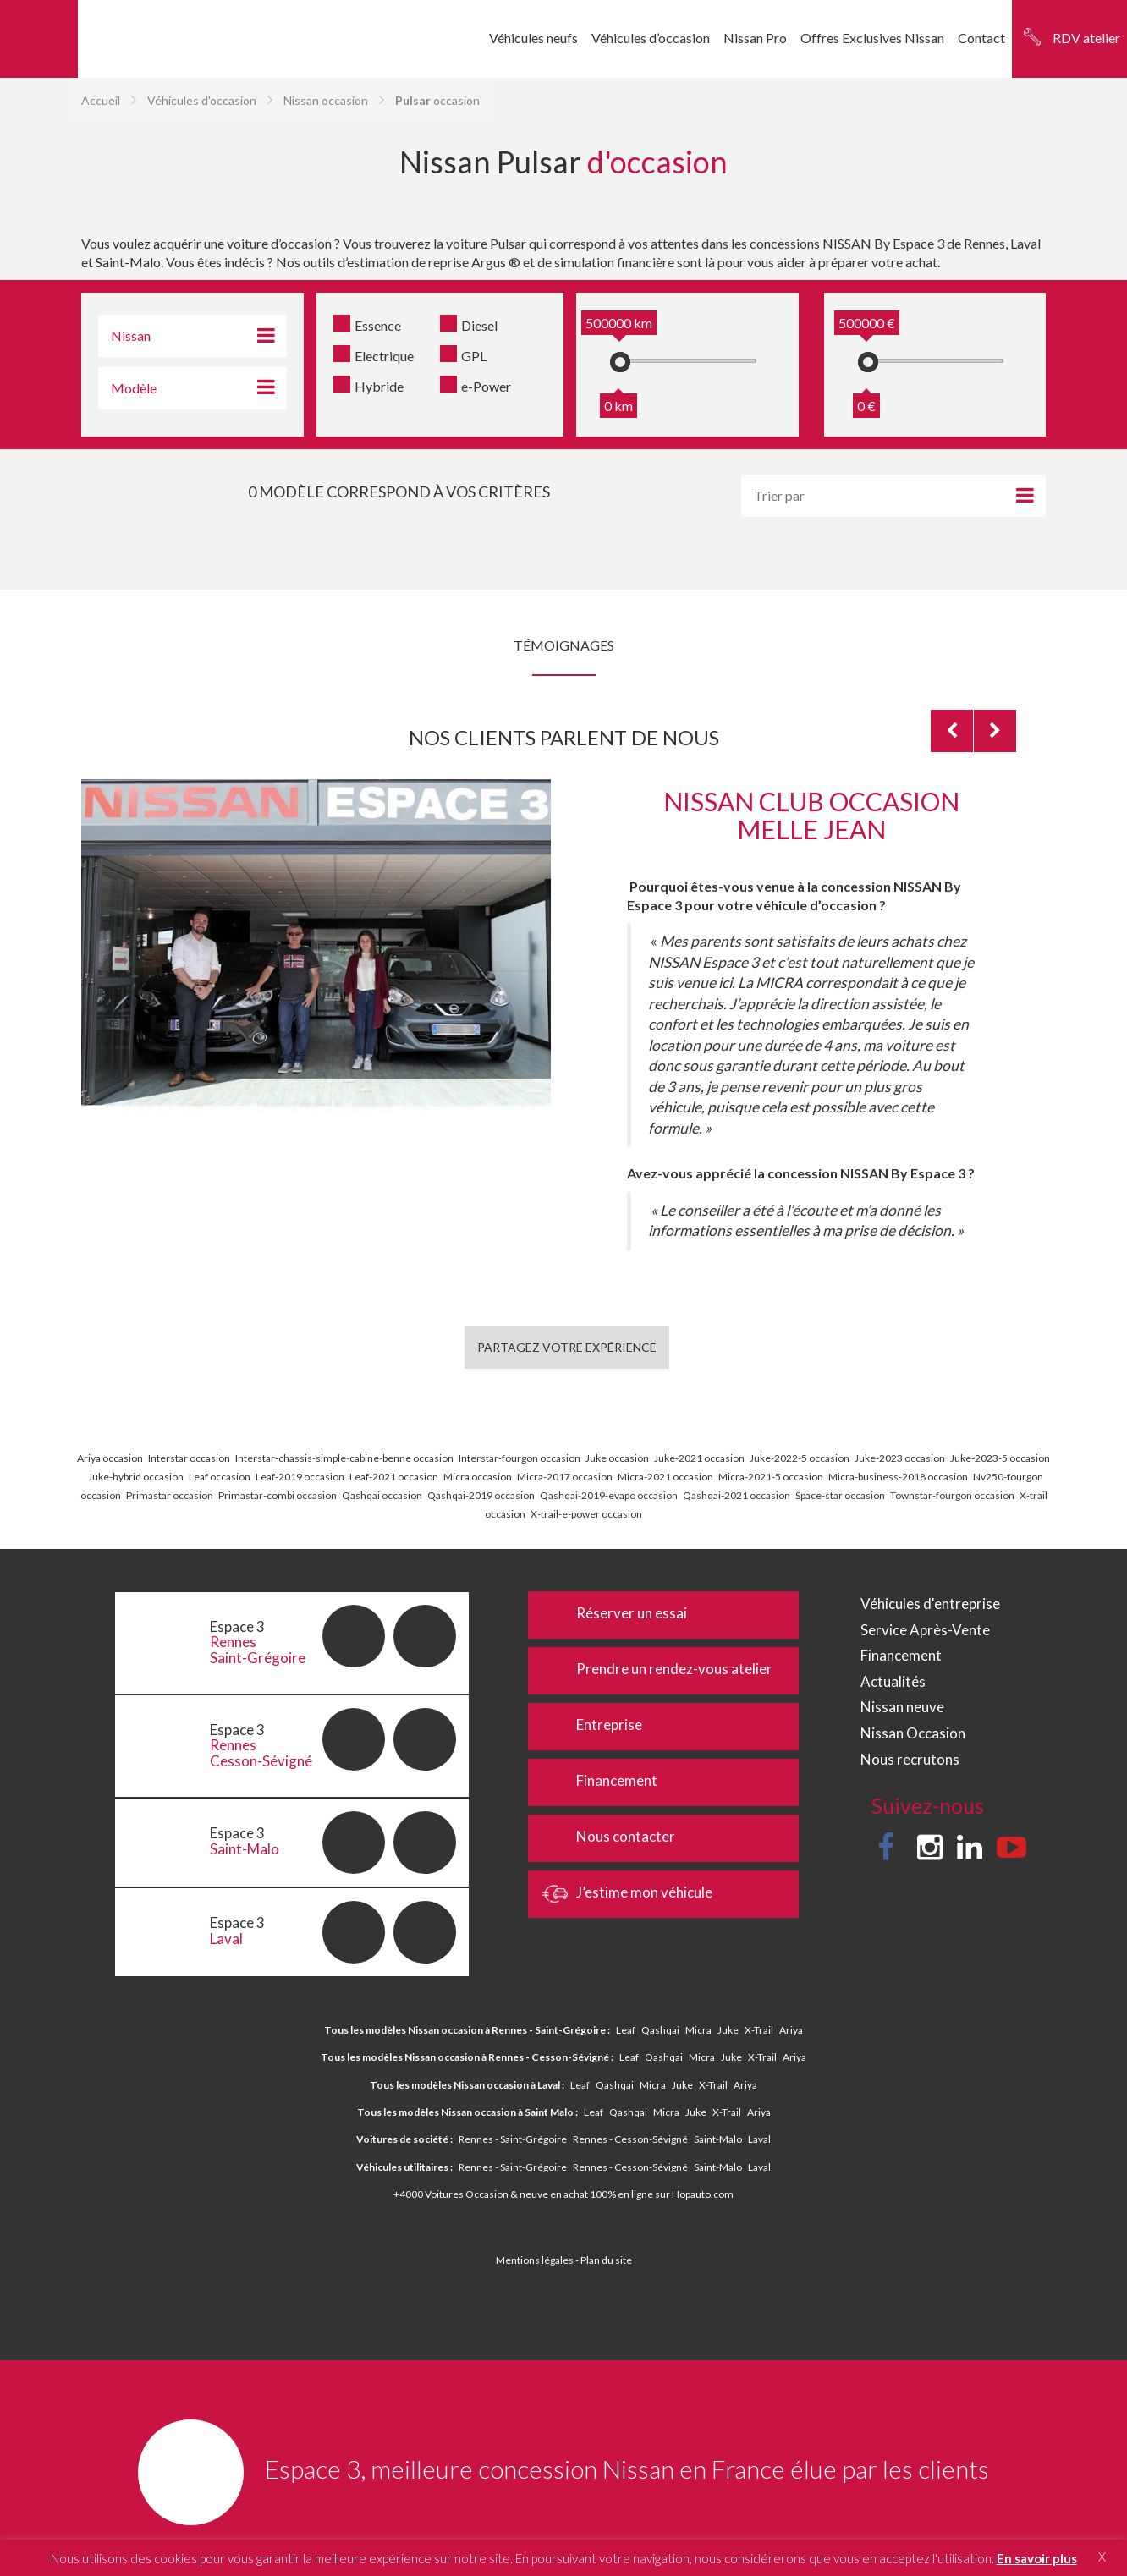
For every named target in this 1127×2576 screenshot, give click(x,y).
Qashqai (660, 2030)
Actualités (893, 1681)
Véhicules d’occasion (650, 38)
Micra (698, 2030)
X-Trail (759, 2030)
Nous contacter (609, 1838)
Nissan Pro (755, 38)
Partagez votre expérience (567, 1347)
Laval (759, 2139)
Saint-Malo (718, 2139)
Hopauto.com (703, 2194)
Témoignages (564, 645)
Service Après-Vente (925, 1630)
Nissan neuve (902, 1707)
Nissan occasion (325, 100)
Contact (981, 38)
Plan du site (606, 2260)
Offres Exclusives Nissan (872, 38)
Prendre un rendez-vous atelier (658, 1670)
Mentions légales (535, 2260)
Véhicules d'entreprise (930, 1603)
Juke (728, 2030)
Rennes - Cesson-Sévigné (630, 2139)
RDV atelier (1086, 38)
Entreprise (593, 1726)
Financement (600, 1782)
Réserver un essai (615, 1615)
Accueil (100, 100)
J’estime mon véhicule (628, 1894)
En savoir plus (1037, 2558)
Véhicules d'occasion (201, 100)
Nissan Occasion (912, 1733)
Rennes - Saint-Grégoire (513, 2139)
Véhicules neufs (533, 38)
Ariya (791, 2030)
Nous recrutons (909, 1759)
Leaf (625, 2030)
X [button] (1102, 2556)
